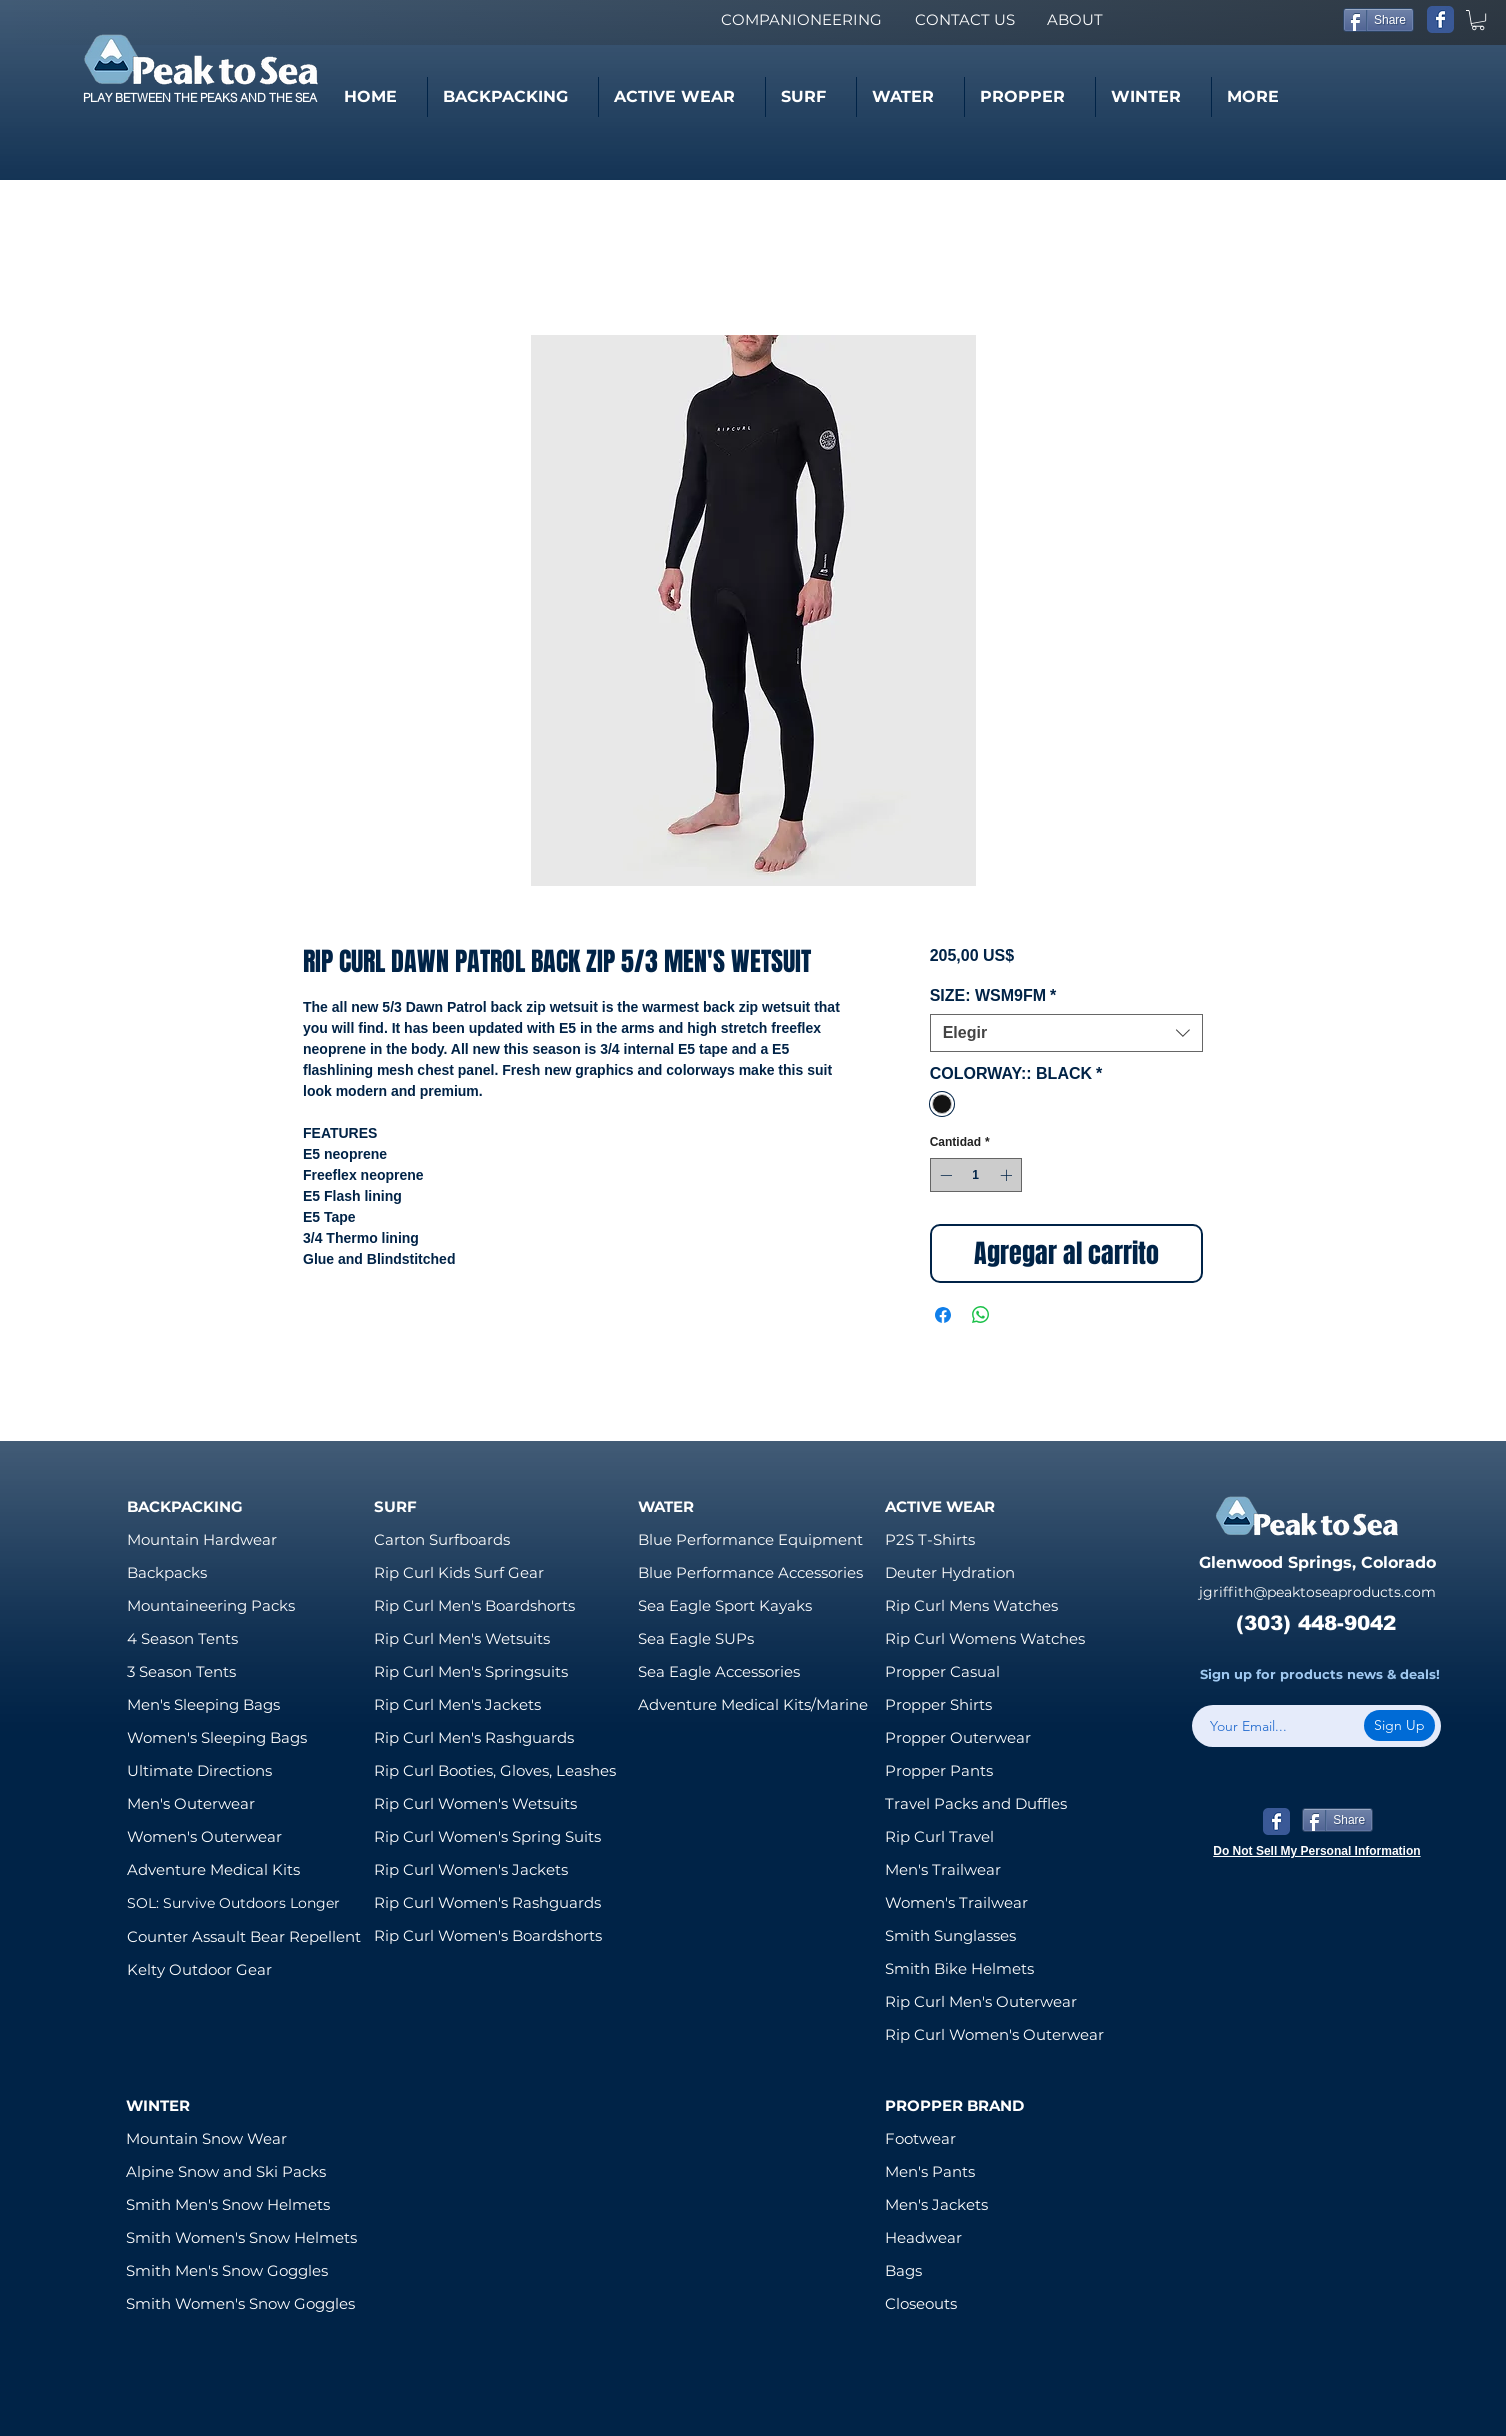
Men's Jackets (936, 2204)
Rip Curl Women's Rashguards (487, 1902)
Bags (903, 2270)
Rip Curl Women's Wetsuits (475, 1803)
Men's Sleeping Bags (203, 1704)
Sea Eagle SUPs (696, 1638)
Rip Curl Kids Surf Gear (459, 1572)
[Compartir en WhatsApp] (981, 1315)
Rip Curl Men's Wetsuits (462, 1638)
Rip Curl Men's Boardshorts (474, 1605)
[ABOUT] (1074, 19)
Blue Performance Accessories (750, 1572)
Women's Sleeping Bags (217, 1737)
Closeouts (921, 2303)
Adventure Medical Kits (213, 1869)
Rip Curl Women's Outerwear (994, 2034)
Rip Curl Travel (939, 1836)
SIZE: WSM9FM (993, 995)
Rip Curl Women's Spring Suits (487, 1836)
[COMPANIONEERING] (801, 19)
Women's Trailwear (956, 1902)
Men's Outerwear (191, 1803)
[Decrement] (944, 1175)
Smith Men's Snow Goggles (227, 2270)
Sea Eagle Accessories (719, 1671)
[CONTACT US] (964, 19)
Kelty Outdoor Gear (199, 1969)
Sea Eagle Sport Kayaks (725, 1605)
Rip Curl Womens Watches (985, 1638)
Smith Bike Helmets (959, 1968)
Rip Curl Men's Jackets (457, 1704)
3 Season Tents (181, 1671)
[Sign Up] (1399, 1725)
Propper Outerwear (958, 1737)
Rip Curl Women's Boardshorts (488, 1935)
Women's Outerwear (204, 1836)
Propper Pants (939, 1770)
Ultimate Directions (199, 1770)
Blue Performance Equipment (750, 1539)
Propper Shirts (938, 1704)
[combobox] (1066, 1033)
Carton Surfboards (442, 1539)
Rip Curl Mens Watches (971, 1605)
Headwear (923, 2237)
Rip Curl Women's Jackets (471, 1869)
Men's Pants (930, 2171)
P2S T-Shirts (930, 1539)
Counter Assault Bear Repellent (244, 1936)
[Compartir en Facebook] (943, 1315)
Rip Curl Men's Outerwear (981, 2001)
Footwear (920, 2138)
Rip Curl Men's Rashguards (474, 1737)
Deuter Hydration (950, 1572)
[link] (1478, 20)
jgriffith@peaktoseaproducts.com (1317, 1592)
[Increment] (1008, 1175)
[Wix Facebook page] (1440, 19)
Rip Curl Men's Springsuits (471, 1671)
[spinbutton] (976, 1175)
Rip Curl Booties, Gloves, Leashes (495, 1770)
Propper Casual (942, 1671)
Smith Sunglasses (950, 1935)
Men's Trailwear (943, 1869)
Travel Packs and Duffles (976, 1803)
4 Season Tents (182, 1638)
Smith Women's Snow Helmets (241, 2237)
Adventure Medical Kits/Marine (753, 1704)
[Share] (1378, 20)
